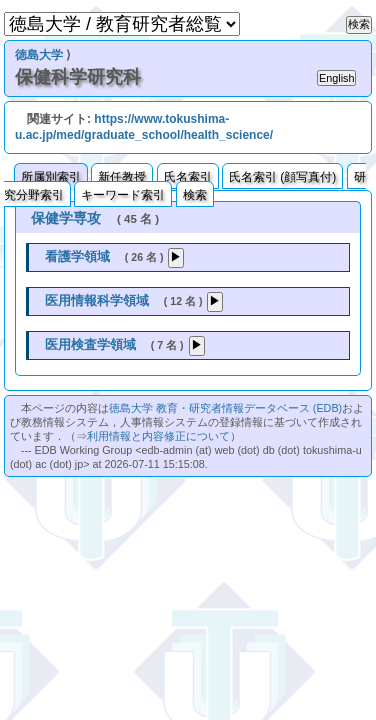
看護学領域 (77, 256)
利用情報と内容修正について (158, 436)
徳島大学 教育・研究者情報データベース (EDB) (225, 408)
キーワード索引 (123, 195)
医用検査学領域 (90, 344)
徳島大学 (39, 55)
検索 (195, 195)
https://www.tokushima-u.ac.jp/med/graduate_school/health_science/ (144, 127)
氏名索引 (188, 177)
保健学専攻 (66, 218)
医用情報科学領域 (97, 300)
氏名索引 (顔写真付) (282, 177)
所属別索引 (51, 177)
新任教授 (122, 177)
